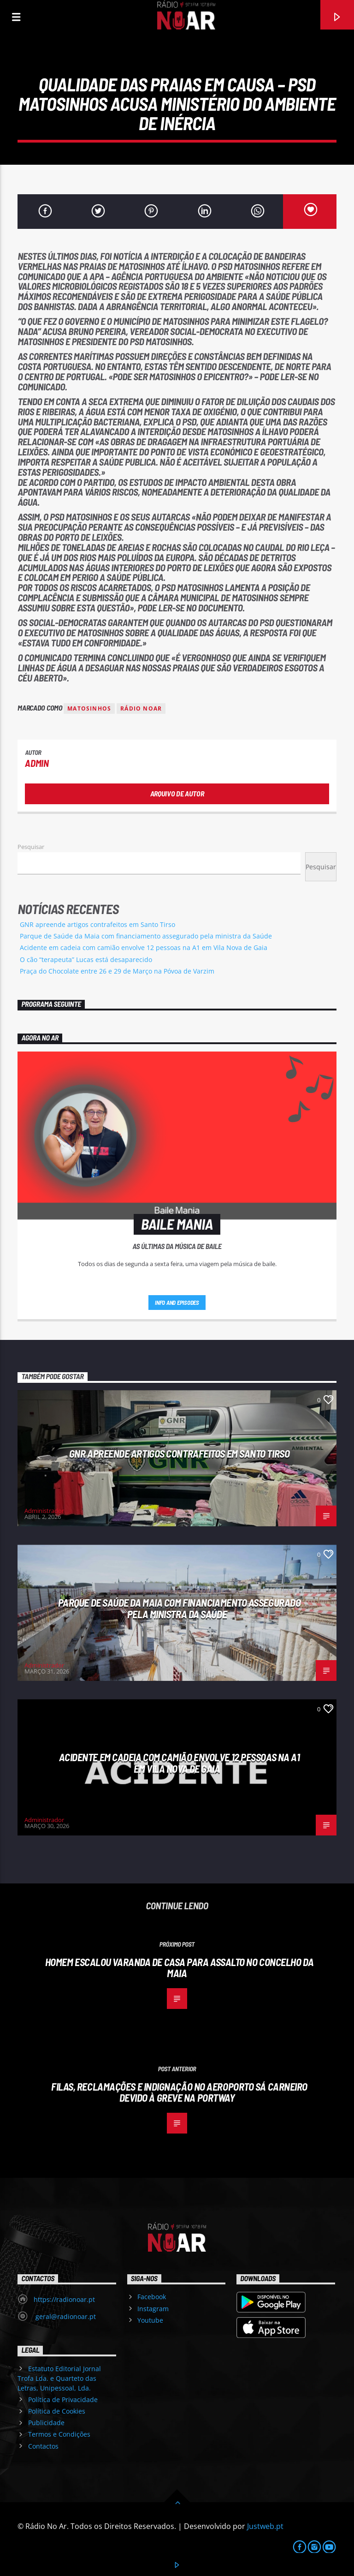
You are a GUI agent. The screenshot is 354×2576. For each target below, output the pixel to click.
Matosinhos (89, 708)
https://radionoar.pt (64, 2299)
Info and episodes (177, 1302)
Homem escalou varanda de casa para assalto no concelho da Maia (179, 1967)
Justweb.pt (265, 2526)
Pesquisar (31, 847)
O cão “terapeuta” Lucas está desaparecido (86, 959)
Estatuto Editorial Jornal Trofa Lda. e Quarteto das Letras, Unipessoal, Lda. (59, 2378)
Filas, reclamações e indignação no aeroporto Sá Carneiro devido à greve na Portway (179, 2092)
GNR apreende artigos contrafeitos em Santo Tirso (97, 924)
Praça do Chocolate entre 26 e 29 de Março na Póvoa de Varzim (117, 971)
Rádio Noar (141, 708)
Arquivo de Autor (177, 793)
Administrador (44, 1510)
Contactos (43, 2446)
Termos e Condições (59, 2434)
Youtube (150, 2320)
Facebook (151, 2296)
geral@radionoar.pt (65, 2316)
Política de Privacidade (63, 2399)
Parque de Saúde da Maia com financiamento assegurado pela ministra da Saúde (146, 936)
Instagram (153, 2308)
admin (36, 763)
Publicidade (46, 2422)
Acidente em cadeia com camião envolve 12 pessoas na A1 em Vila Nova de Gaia (143, 947)
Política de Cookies (56, 2411)
